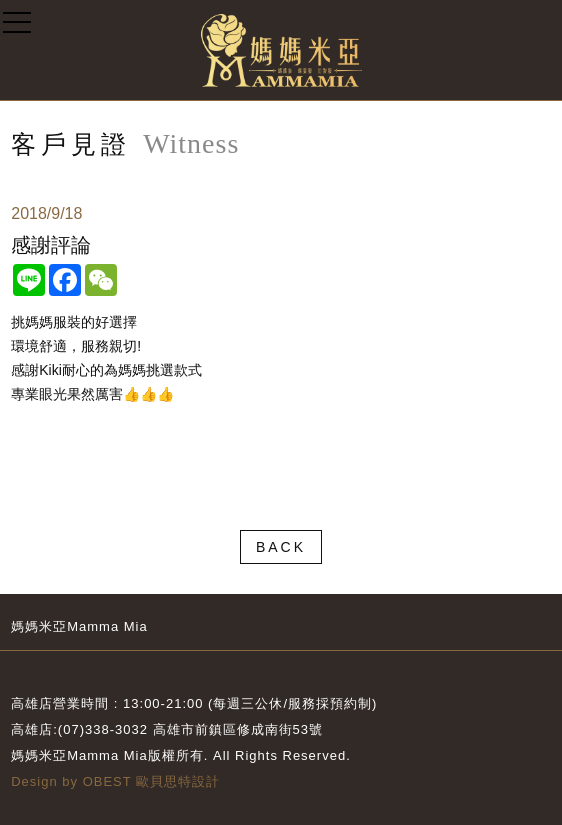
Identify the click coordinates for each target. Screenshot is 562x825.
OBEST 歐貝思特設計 (151, 781)
